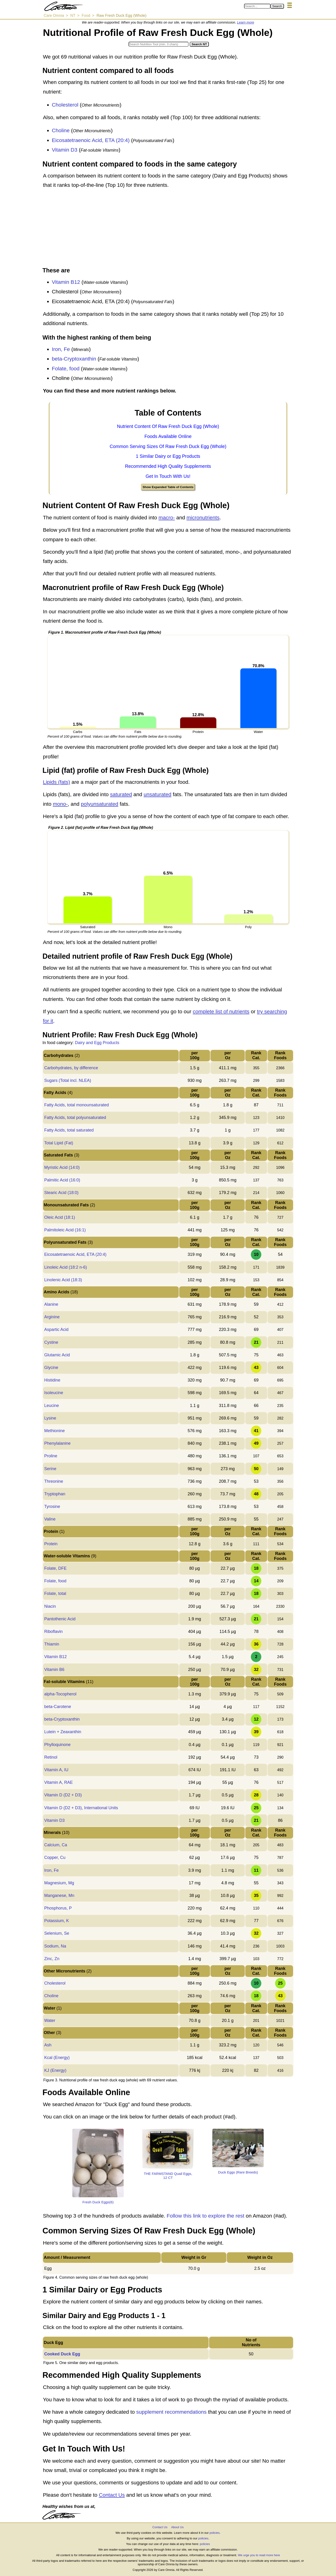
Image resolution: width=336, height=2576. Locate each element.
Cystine (51, 1342)
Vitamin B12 (66, 282)
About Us (177, 2527)
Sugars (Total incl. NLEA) (67, 1080)
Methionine (54, 1430)
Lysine (50, 1418)
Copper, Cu (54, 1857)
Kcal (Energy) (57, 2057)
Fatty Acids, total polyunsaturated (75, 1117)
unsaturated (158, 794)
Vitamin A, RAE (58, 1782)
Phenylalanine (57, 1443)
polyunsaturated (99, 804)
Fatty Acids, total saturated (69, 1130)
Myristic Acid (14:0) (62, 1167)
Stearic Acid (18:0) (61, 1192)
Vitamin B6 (54, 1669)
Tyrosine (52, 1506)
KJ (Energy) (55, 2070)
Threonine (53, 1481)
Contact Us (112, 2495)
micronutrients (202, 518)
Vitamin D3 (65, 150)
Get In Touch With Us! (168, 476)
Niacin (50, 1606)
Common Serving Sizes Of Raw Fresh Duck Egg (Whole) (168, 446)
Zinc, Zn (51, 1958)
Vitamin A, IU (56, 1769)
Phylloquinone (57, 1744)
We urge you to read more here (259, 2555)
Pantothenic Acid (59, 1619)
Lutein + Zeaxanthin (62, 1731)
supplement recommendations (171, 2412)
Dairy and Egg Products (97, 1042)
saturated (121, 794)
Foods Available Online (168, 436)
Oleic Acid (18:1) (59, 1217)
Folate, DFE (55, 1568)
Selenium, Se (56, 1933)
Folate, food (66, 368)
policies (215, 2532)
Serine (50, 1468)
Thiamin (51, 1644)
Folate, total (55, 1593)
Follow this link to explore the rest (205, 2216)
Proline (50, 1456)
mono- (60, 804)
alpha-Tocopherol (60, 1694)
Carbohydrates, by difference (71, 1068)
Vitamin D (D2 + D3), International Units (81, 1807)
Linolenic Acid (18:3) (63, 1280)
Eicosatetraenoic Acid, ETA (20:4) (91, 140)
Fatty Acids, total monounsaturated (76, 1105)
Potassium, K (56, 1920)
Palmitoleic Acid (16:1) (65, 1230)
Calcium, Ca (55, 1845)
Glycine (51, 1367)
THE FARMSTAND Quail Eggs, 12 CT (168, 2176)
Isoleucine (53, 1392)
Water (49, 2020)
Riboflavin (53, 1631)
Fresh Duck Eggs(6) (97, 2202)
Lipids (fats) (56, 782)
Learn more (245, 22)
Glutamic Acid (57, 1355)
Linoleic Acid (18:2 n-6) (65, 1267)
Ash (47, 2045)
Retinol (50, 1757)
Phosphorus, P (58, 1908)
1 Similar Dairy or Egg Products (168, 456)
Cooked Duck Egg (62, 2354)
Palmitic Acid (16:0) (62, 1180)
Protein (50, 1543)
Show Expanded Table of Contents (168, 487)
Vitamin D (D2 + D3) (63, 1795)
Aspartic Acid (56, 1329)
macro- (166, 518)
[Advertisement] (168, 228)
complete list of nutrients (221, 1011)
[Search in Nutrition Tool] (159, 44)
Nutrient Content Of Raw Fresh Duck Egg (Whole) (168, 426)
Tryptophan (54, 1494)
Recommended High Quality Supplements (168, 466)
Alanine (51, 1304)
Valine (50, 1519)
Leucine (51, 1405)
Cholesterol (65, 105)
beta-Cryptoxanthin (74, 359)
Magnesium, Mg (59, 1883)
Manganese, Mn (59, 1895)
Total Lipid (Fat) (58, 1143)
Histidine (52, 1380)
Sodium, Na (55, 1946)
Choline (61, 130)
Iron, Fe (61, 349)
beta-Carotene (57, 1706)
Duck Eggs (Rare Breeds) (238, 2172)
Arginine (52, 1317)
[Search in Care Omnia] (257, 6)
